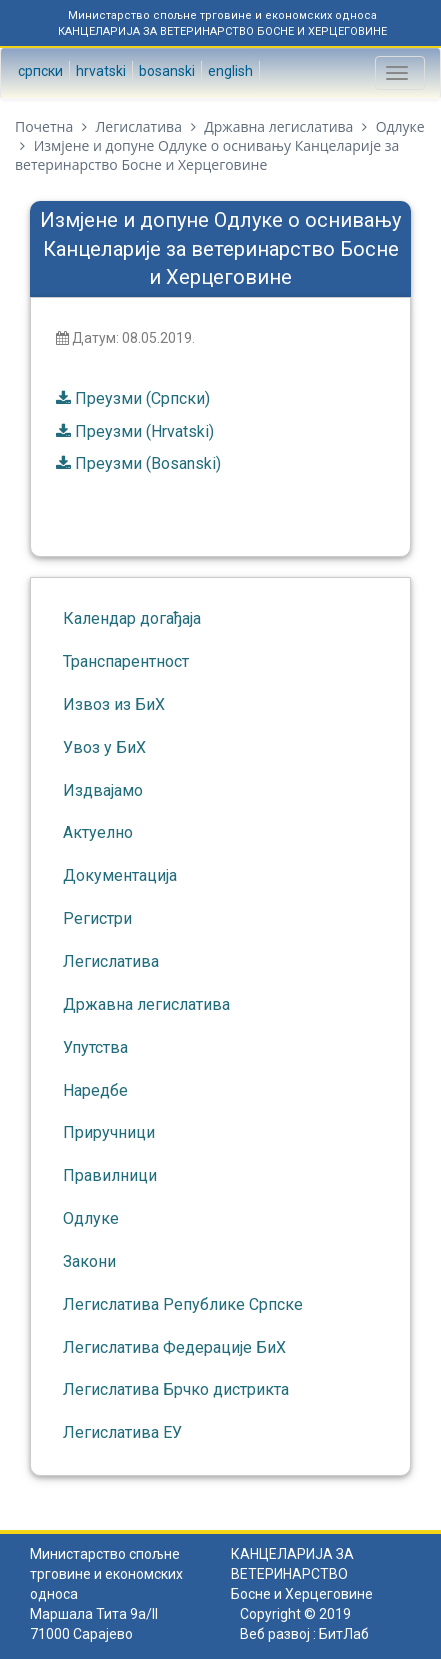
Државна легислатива (278, 126)
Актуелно (98, 832)
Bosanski (165, 71)
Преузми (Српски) (142, 398)
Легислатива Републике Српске (183, 1304)
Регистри (97, 918)
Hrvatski (99, 71)
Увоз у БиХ (104, 747)
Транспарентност (126, 661)
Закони (89, 1261)
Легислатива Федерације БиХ (174, 1347)
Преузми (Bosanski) (148, 463)
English (229, 71)
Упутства (95, 1047)
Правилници (110, 1175)
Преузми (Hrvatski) (144, 431)
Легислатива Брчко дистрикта (176, 1389)
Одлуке (400, 126)
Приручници (109, 1132)
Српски (39, 71)
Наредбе (95, 1090)
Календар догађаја (132, 618)
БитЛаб (344, 1634)
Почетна (44, 126)
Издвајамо (103, 790)
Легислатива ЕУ (122, 1432)
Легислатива (138, 126)
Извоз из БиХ (114, 704)
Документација (120, 875)
